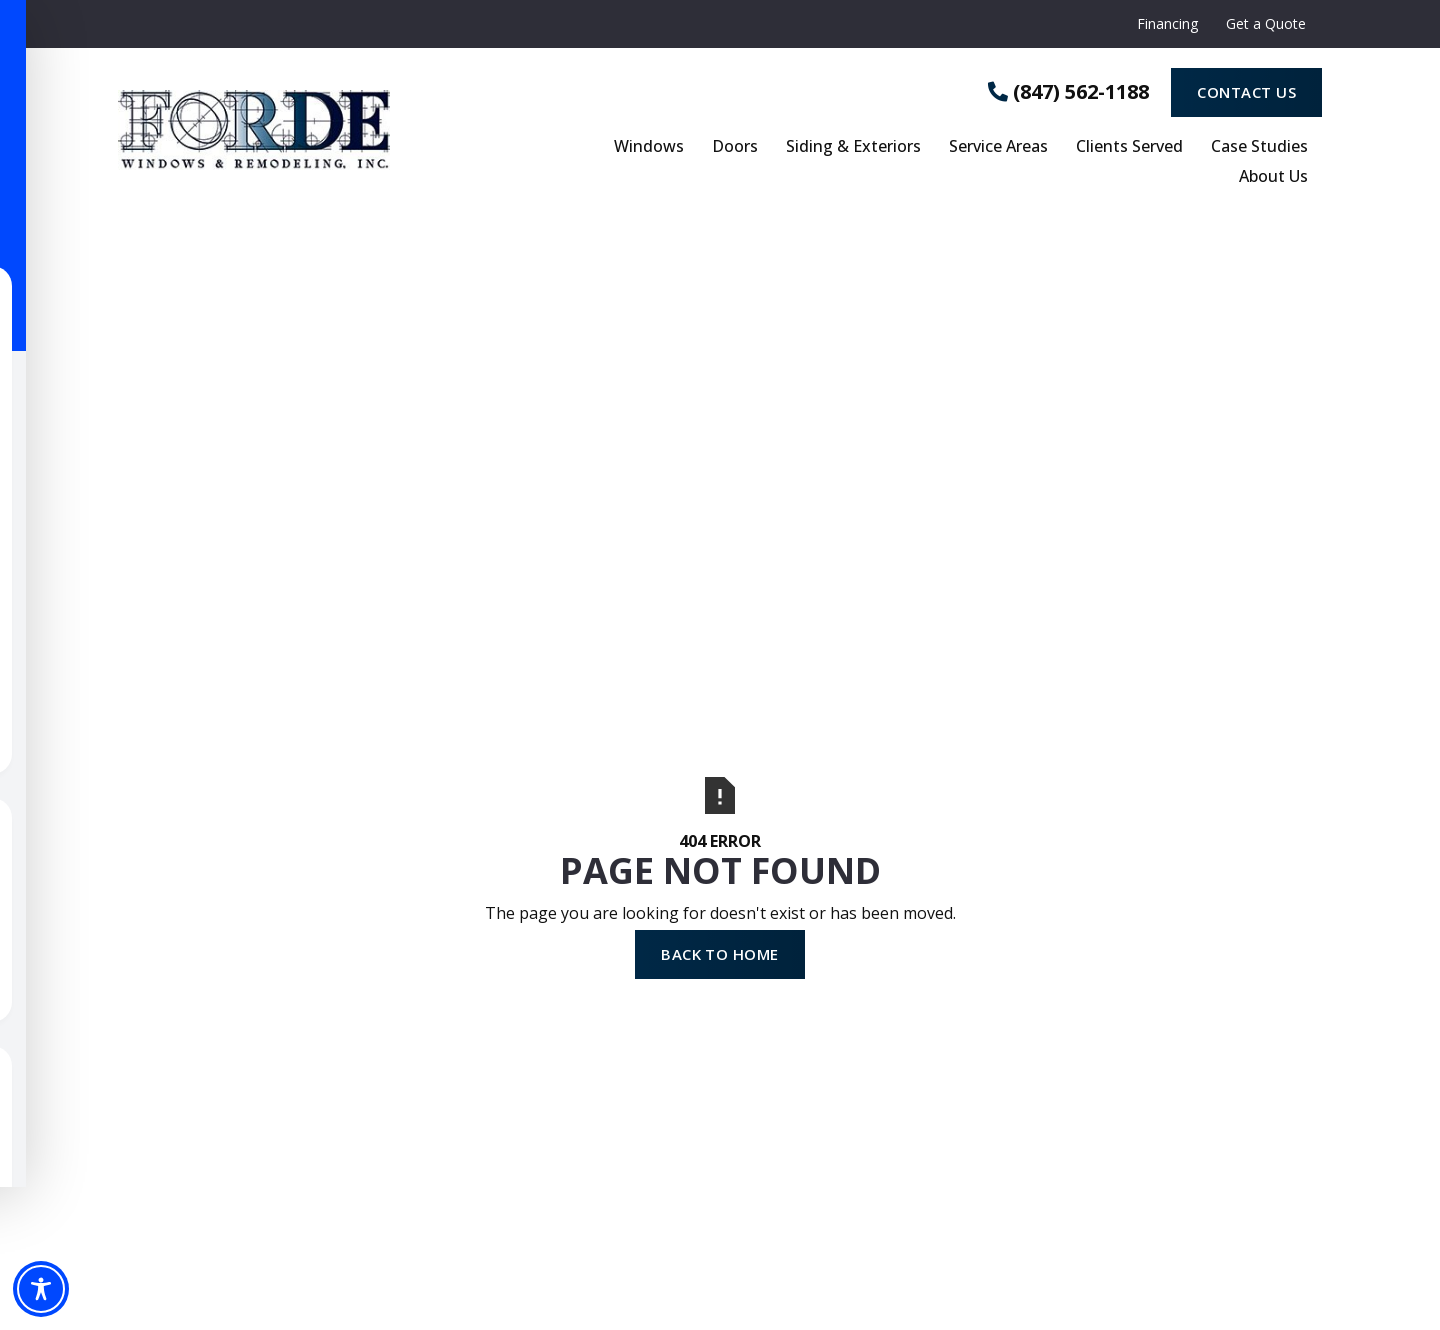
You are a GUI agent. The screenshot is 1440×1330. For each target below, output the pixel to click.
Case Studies (1259, 147)
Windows (649, 147)
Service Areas (998, 147)
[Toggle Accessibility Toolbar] (41, 1289)
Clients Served (1129, 147)
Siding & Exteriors (853, 147)
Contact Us (1246, 92)
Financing (1167, 23)
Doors (735, 147)
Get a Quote (1266, 23)
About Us (1273, 177)
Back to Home (720, 954)
